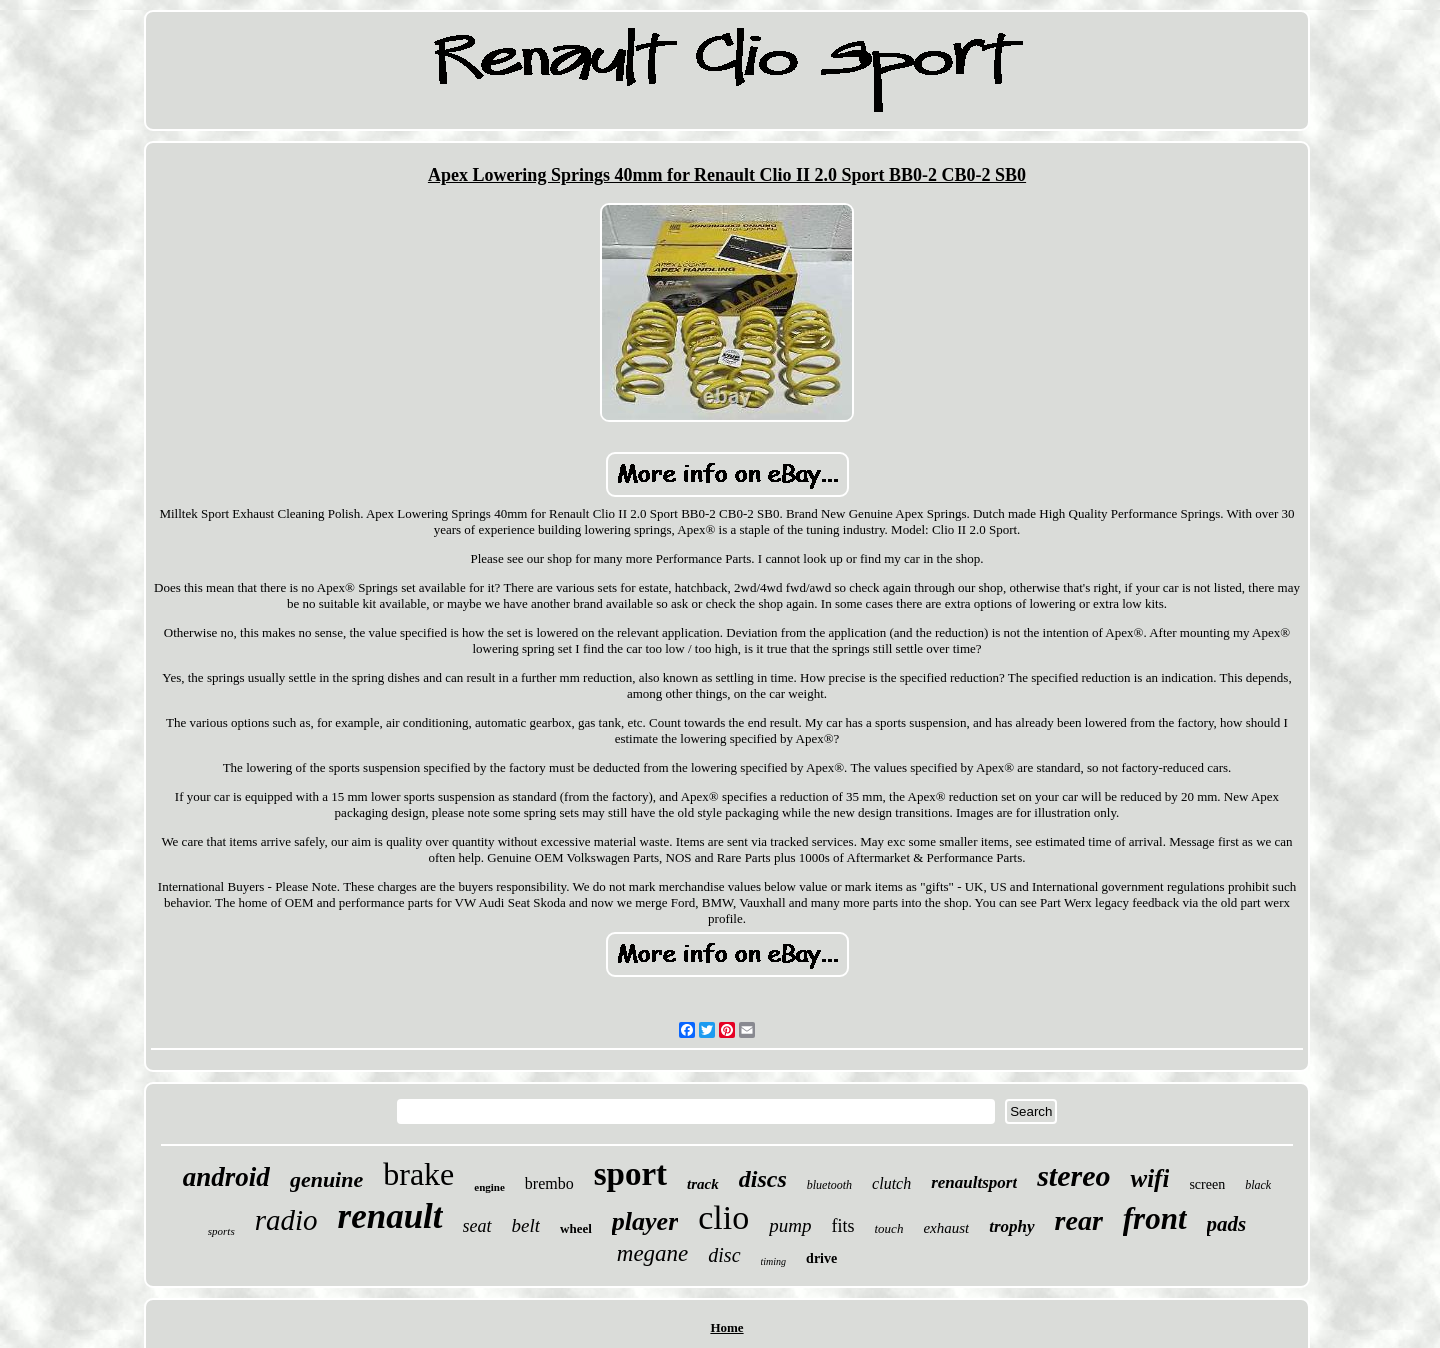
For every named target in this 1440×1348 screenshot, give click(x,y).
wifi (1149, 1178)
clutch (891, 1183)
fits (842, 1226)
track (703, 1184)
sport (630, 1174)
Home (726, 1327)
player (645, 1221)
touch (889, 1228)
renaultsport (974, 1182)
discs (763, 1179)
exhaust (946, 1228)
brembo (549, 1183)
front (1155, 1218)
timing (774, 1261)
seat (477, 1226)
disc (724, 1255)
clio (723, 1217)
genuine (326, 1179)
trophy (1011, 1226)
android (226, 1177)
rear (1079, 1220)
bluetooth (829, 1185)
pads (1227, 1224)
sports (221, 1231)
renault (390, 1216)
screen (1207, 1184)
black (1258, 1185)
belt (526, 1225)
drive (821, 1258)
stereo (1073, 1175)
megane (653, 1253)
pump (790, 1225)
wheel (576, 1228)
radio (286, 1220)
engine (489, 1187)
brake (418, 1174)
